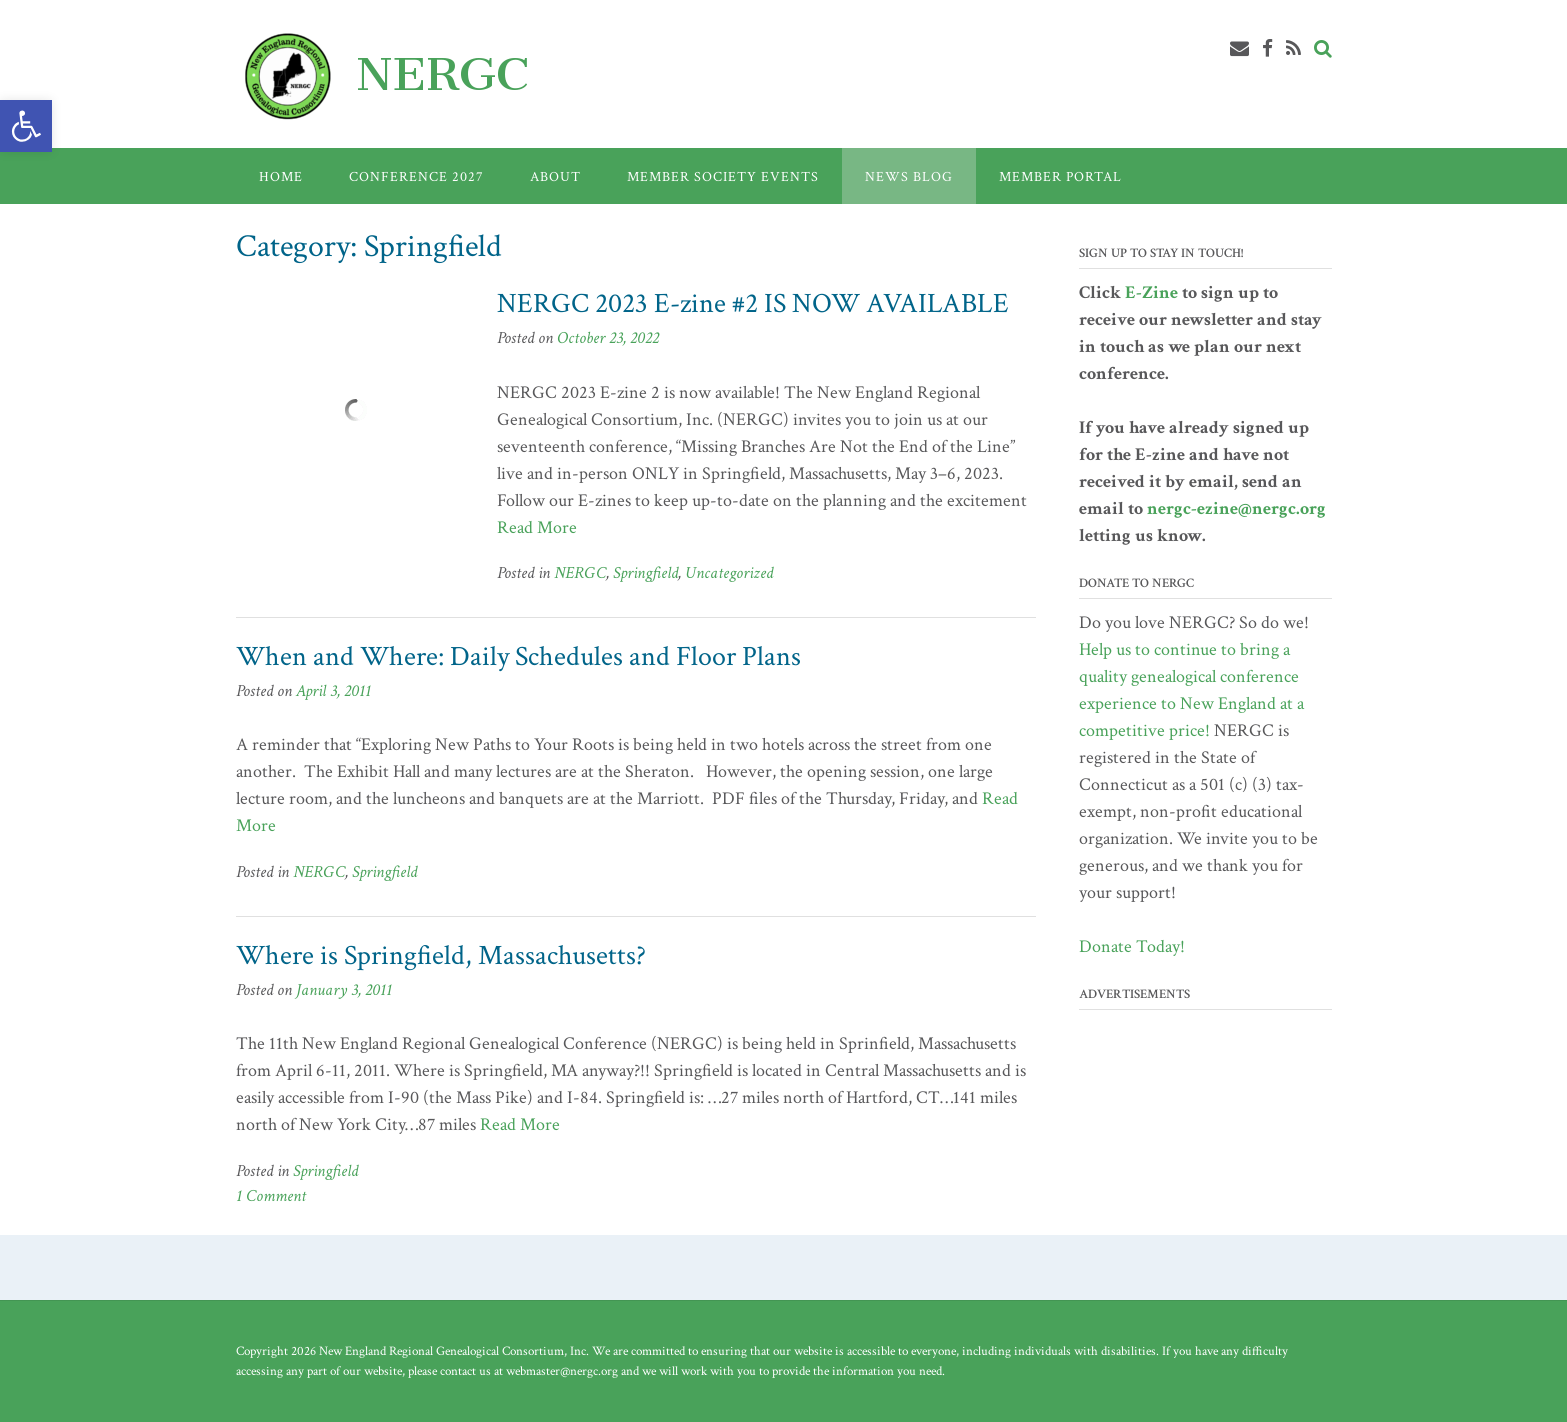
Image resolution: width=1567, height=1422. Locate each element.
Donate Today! (1132, 946)
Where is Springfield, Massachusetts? (441, 955)
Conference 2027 (416, 177)
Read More (537, 527)
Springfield (645, 573)
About (555, 177)
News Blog (909, 177)
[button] (26, 126)
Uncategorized (729, 573)
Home (281, 177)
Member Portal (1060, 177)
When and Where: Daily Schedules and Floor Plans (518, 656)
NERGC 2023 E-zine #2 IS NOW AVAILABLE (753, 303)
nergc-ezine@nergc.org (1236, 508)
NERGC (442, 74)
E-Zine (1151, 292)
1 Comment (271, 1196)
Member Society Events (723, 177)
